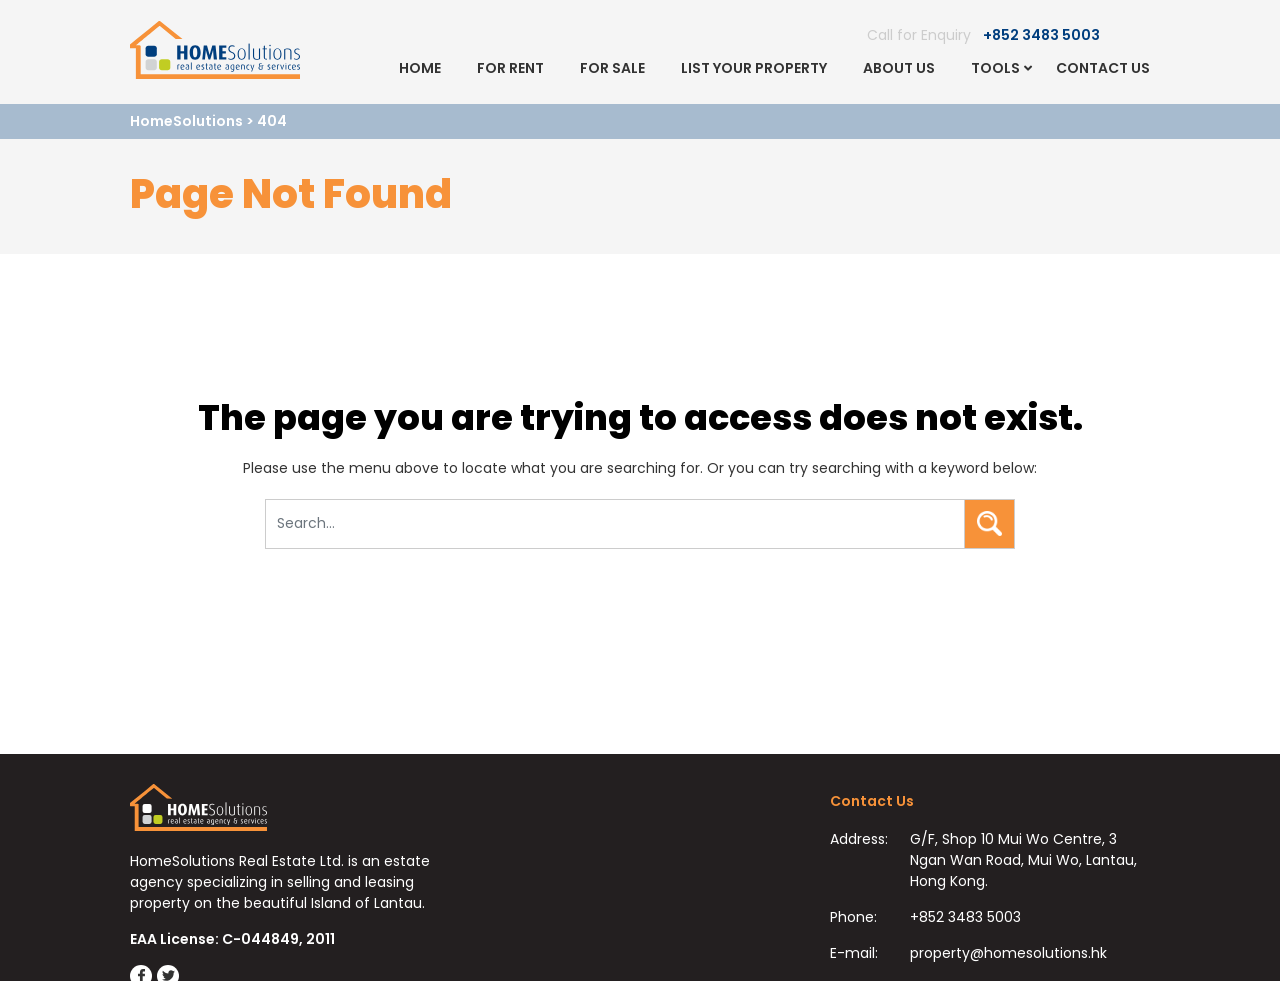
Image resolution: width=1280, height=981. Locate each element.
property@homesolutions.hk (1008, 953)
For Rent (510, 68)
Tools (995, 68)
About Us (899, 68)
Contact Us (1103, 68)
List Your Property (754, 68)
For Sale (612, 68)
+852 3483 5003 (1041, 35)
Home (420, 68)
